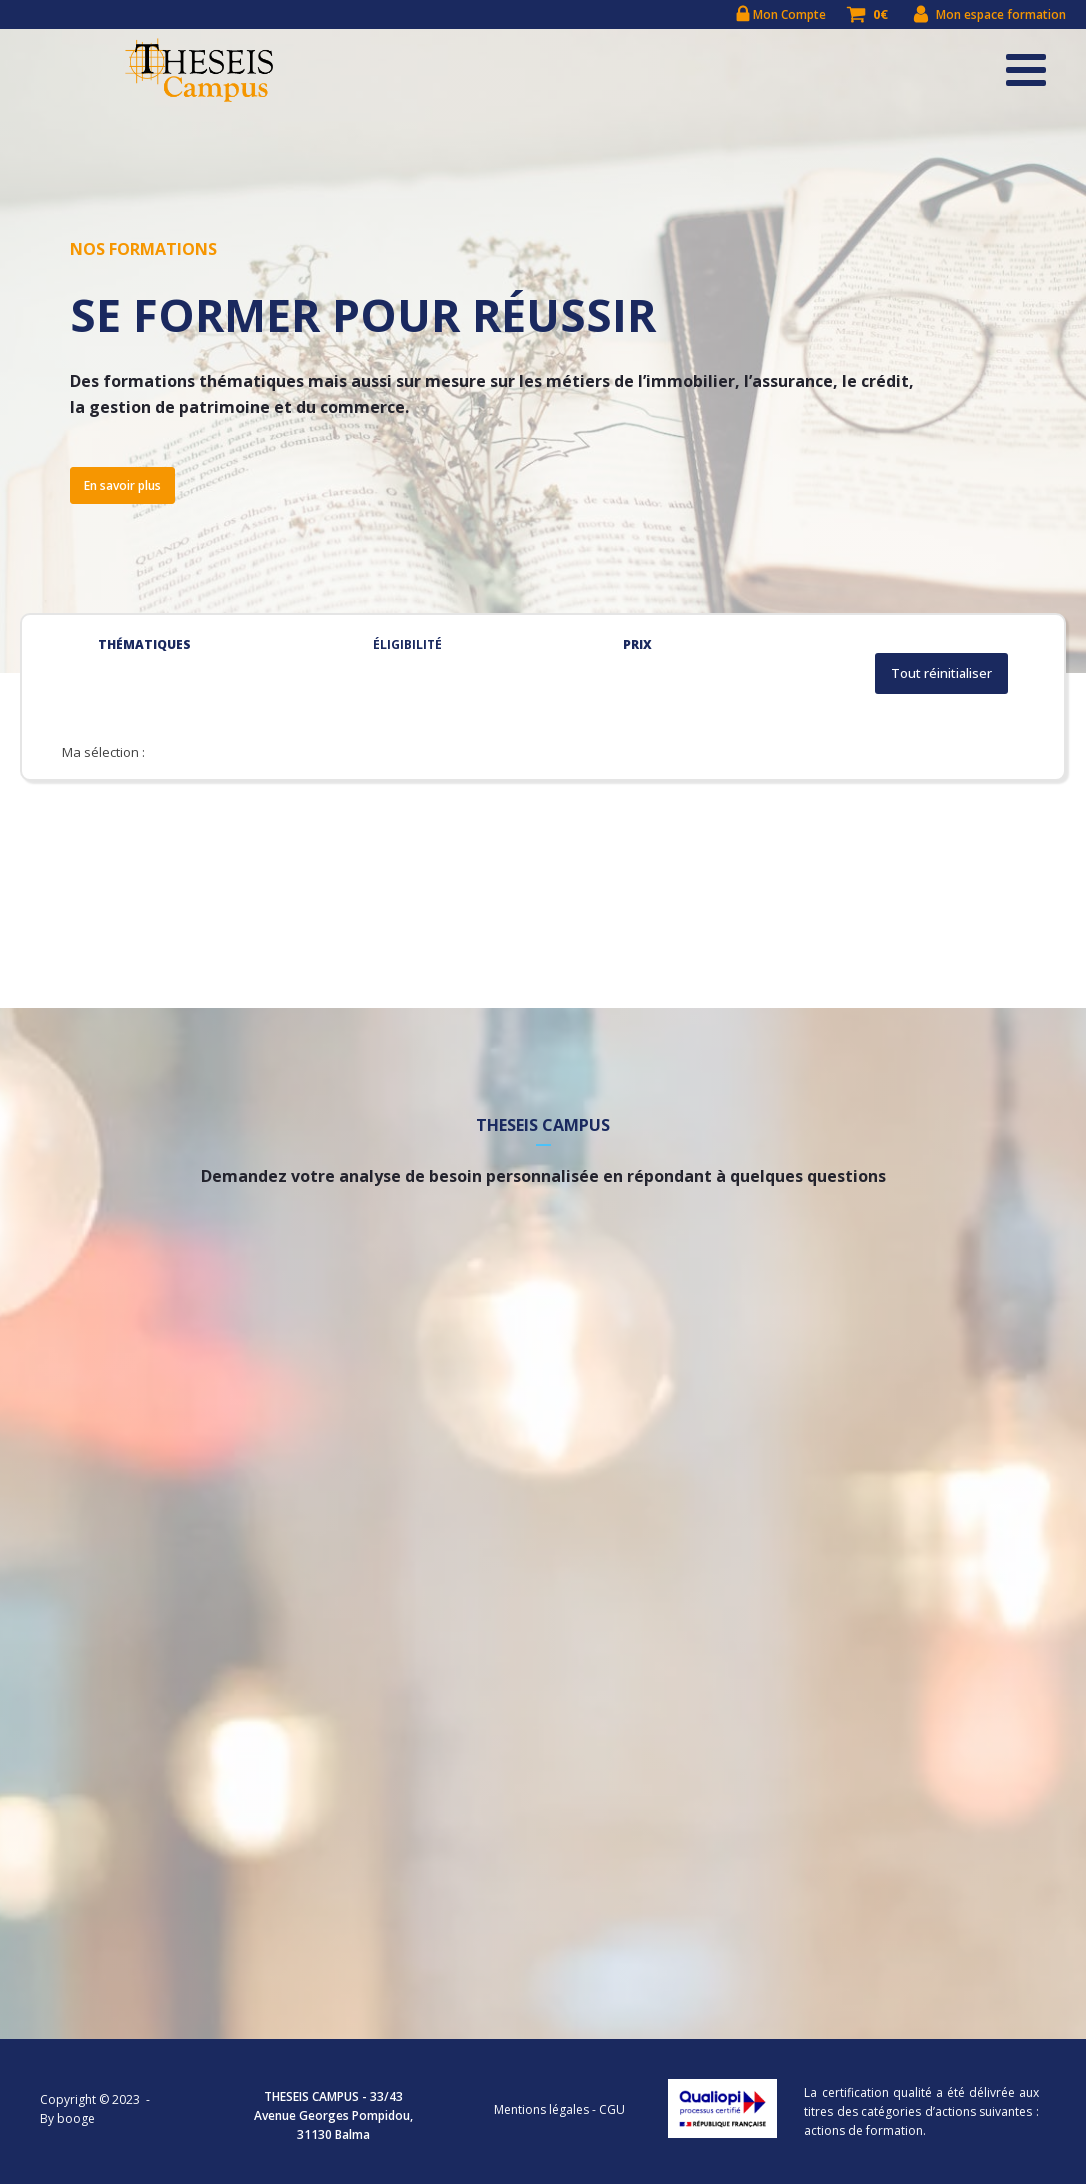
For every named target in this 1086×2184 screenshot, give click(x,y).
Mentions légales (541, 2109)
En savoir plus (122, 485)
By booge (67, 2118)
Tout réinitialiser (941, 673)
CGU (612, 2109)
